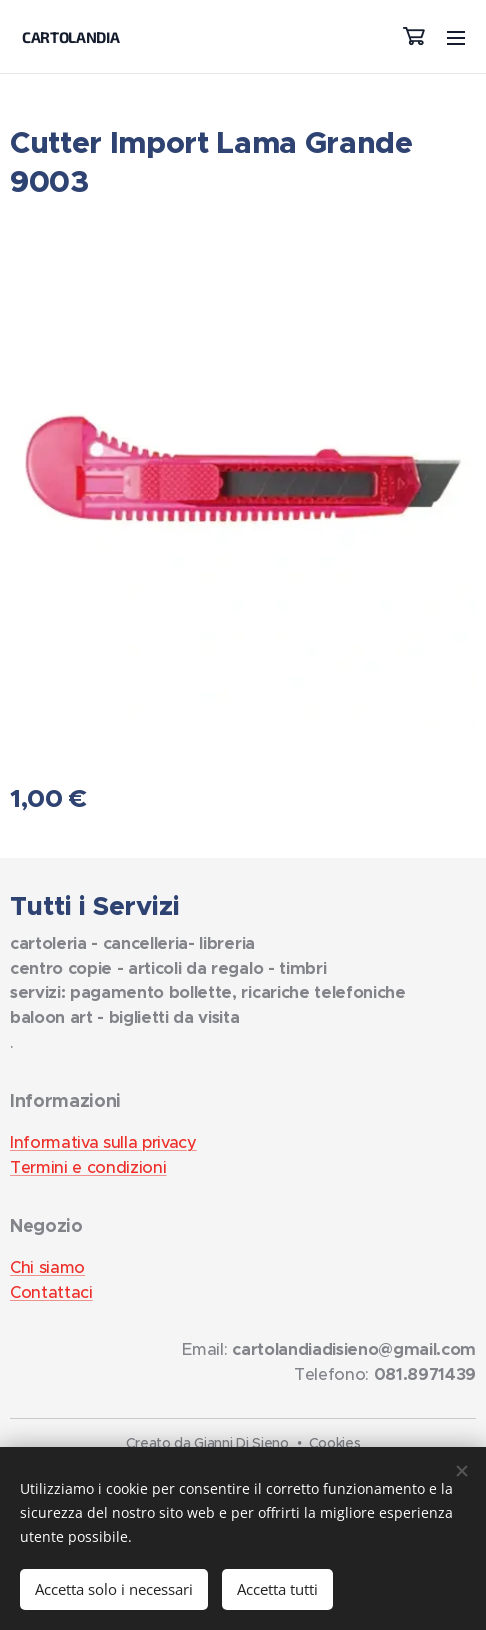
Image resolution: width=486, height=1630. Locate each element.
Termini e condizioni (88, 1167)
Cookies (335, 1443)
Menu (456, 38)
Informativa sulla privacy (103, 1142)
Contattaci (51, 1292)
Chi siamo (47, 1267)
